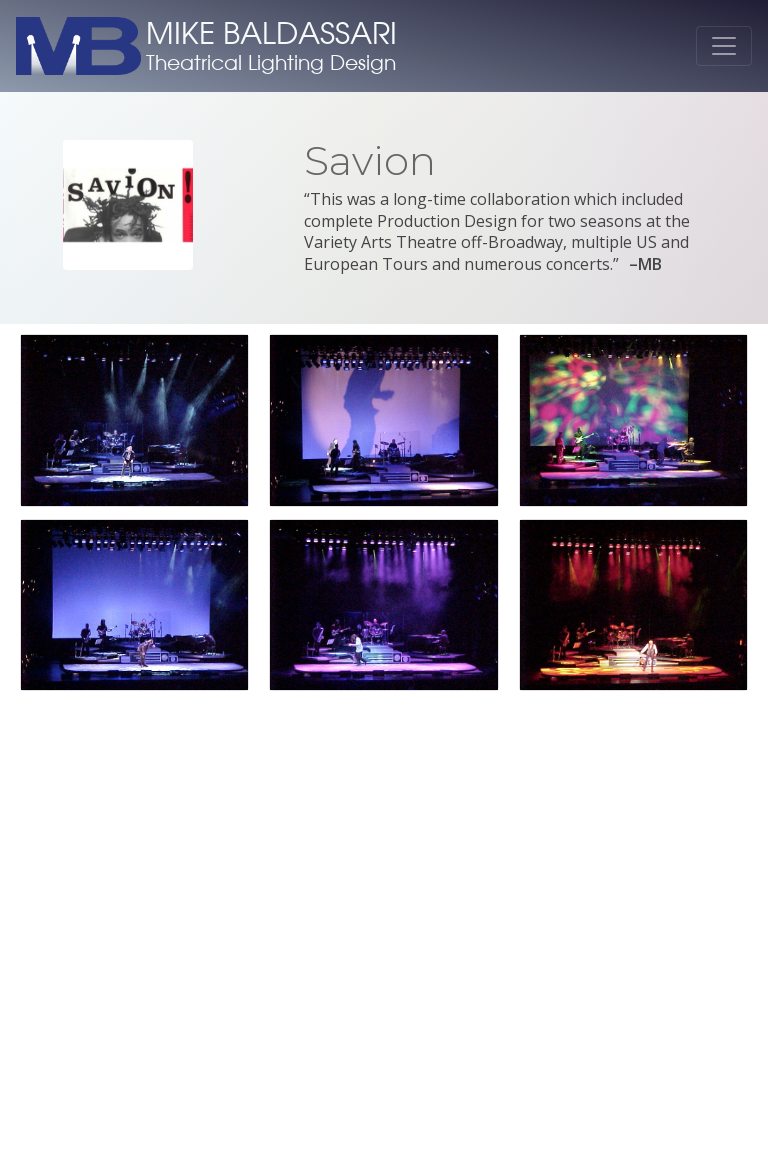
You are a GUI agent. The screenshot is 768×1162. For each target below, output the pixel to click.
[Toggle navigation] (724, 46)
